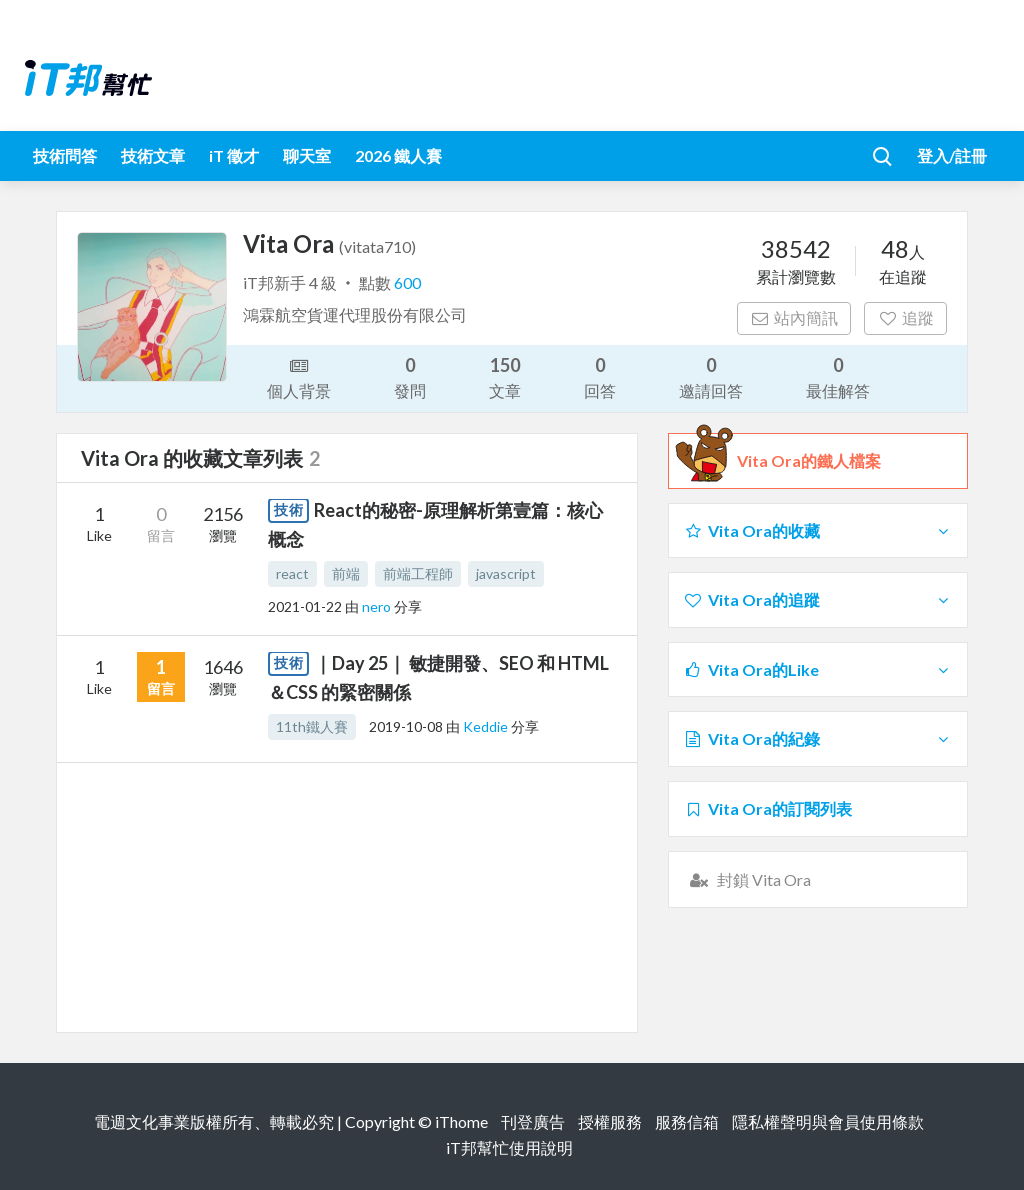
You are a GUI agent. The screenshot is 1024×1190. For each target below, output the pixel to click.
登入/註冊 (952, 155)
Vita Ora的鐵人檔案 (809, 461)
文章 (505, 376)
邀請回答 (711, 376)
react (292, 573)
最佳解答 (838, 376)
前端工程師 (418, 573)
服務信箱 (687, 1121)
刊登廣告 (533, 1121)
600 (407, 282)
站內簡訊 (794, 317)
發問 (410, 376)
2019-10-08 (406, 726)
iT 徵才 (234, 155)
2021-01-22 (305, 606)
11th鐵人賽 (312, 726)
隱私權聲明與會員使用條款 (828, 1121)
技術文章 (153, 155)
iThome (461, 1121)
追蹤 (905, 317)
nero (378, 606)
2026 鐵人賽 (398, 155)
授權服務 (610, 1121)
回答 (600, 376)
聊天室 (307, 155)
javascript (506, 573)
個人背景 (299, 377)
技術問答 (65, 155)
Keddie (487, 726)
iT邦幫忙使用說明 (509, 1147)
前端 (346, 573)
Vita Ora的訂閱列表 (767, 808)
